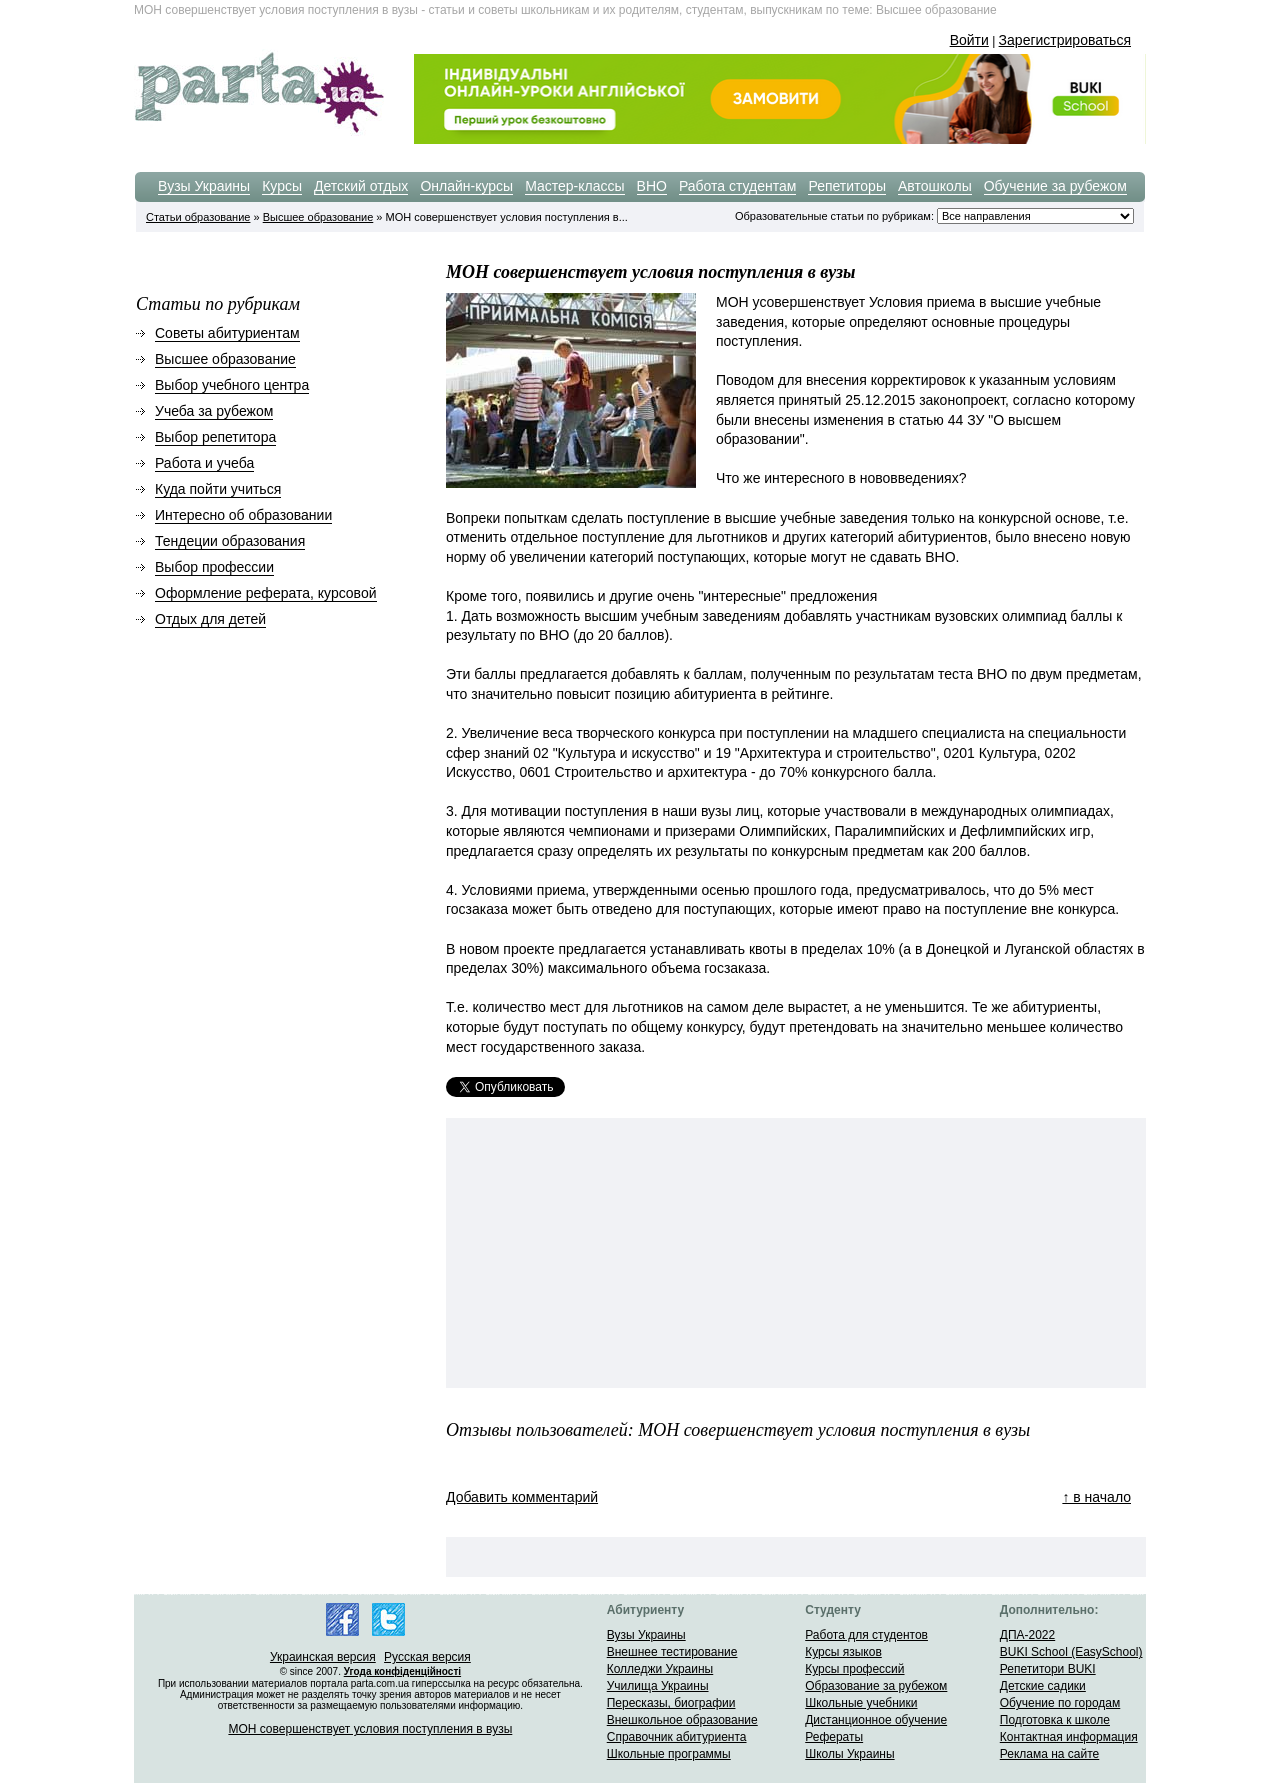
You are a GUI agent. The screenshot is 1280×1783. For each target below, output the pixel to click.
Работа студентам (738, 186)
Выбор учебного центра (232, 385)
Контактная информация (1069, 1737)
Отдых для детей (210, 619)
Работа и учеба (204, 463)
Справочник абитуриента (677, 1737)
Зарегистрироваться (1065, 40)
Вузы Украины (204, 186)
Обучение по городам (1060, 1703)
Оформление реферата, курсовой (266, 593)
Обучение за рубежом (1055, 186)
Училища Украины (658, 1686)
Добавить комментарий (522, 1497)
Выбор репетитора (215, 437)
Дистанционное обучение (876, 1720)
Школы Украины (849, 1754)
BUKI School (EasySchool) (1071, 1652)
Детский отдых (361, 186)
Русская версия (427, 1657)
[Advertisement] (606, 1253)
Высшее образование (318, 217)
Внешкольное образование (682, 1720)
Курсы (282, 186)
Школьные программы (669, 1754)
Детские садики (1043, 1686)
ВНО (652, 186)
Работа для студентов (866, 1635)
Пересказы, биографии (671, 1703)
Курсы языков (843, 1652)
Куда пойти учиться (218, 489)
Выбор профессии (214, 567)
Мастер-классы (574, 186)
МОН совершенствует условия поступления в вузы (370, 1729)
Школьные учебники (861, 1703)
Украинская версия (323, 1657)
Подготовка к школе (1055, 1720)
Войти (969, 40)
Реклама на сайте (1050, 1754)
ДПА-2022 (1027, 1635)
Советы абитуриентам (227, 333)
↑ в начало (1096, 1497)
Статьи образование (198, 217)
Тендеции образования (230, 541)
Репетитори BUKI (1048, 1669)
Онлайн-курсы (466, 186)
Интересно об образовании (243, 515)
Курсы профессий (854, 1669)
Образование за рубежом (876, 1686)
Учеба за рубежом (214, 411)
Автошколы (935, 186)
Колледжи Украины (660, 1669)
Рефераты (834, 1737)
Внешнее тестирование (672, 1652)
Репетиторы (847, 186)
